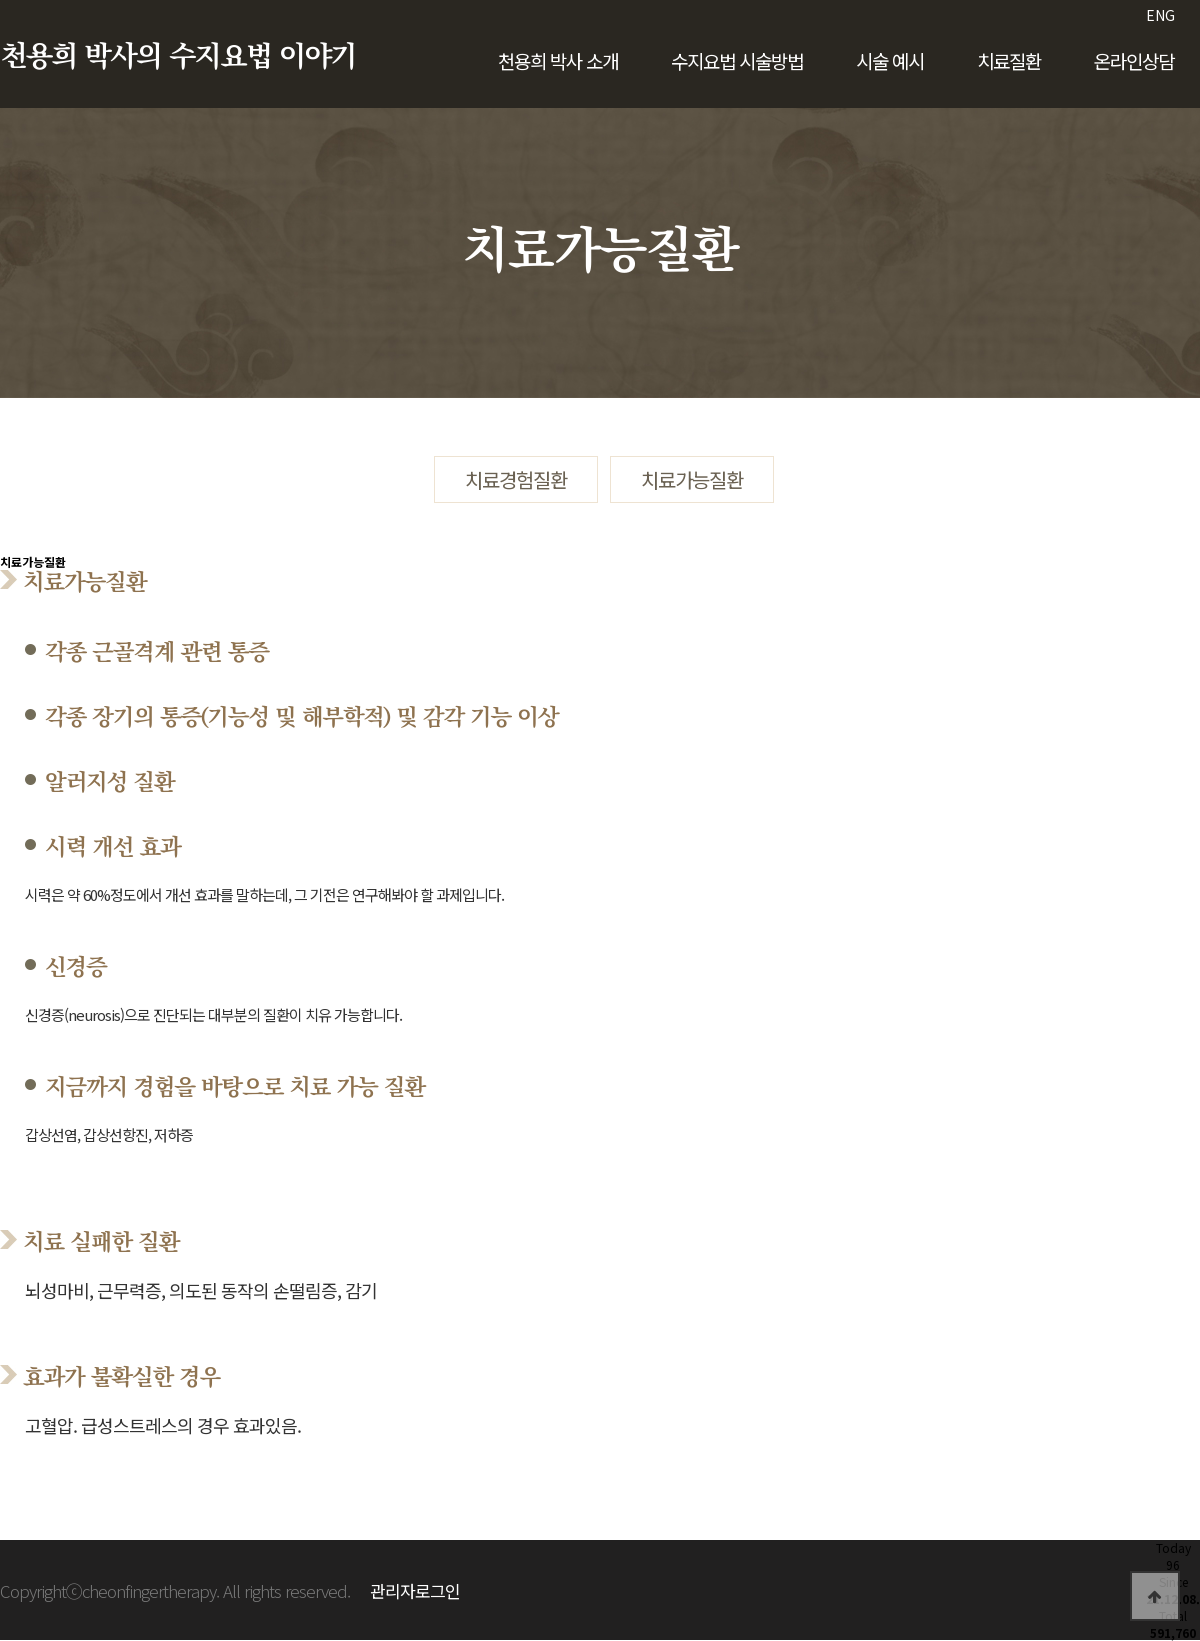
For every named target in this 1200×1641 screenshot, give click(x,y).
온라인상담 (1134, 60)
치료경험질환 (516, 479)
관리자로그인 (415, 1590)
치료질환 (1009, 60)
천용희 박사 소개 (558, 60)
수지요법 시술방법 (737, 60)
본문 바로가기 (0, 0)
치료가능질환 (692, 479)
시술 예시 (890, 60)
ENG (1160, 15)
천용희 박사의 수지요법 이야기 (178, 57)
